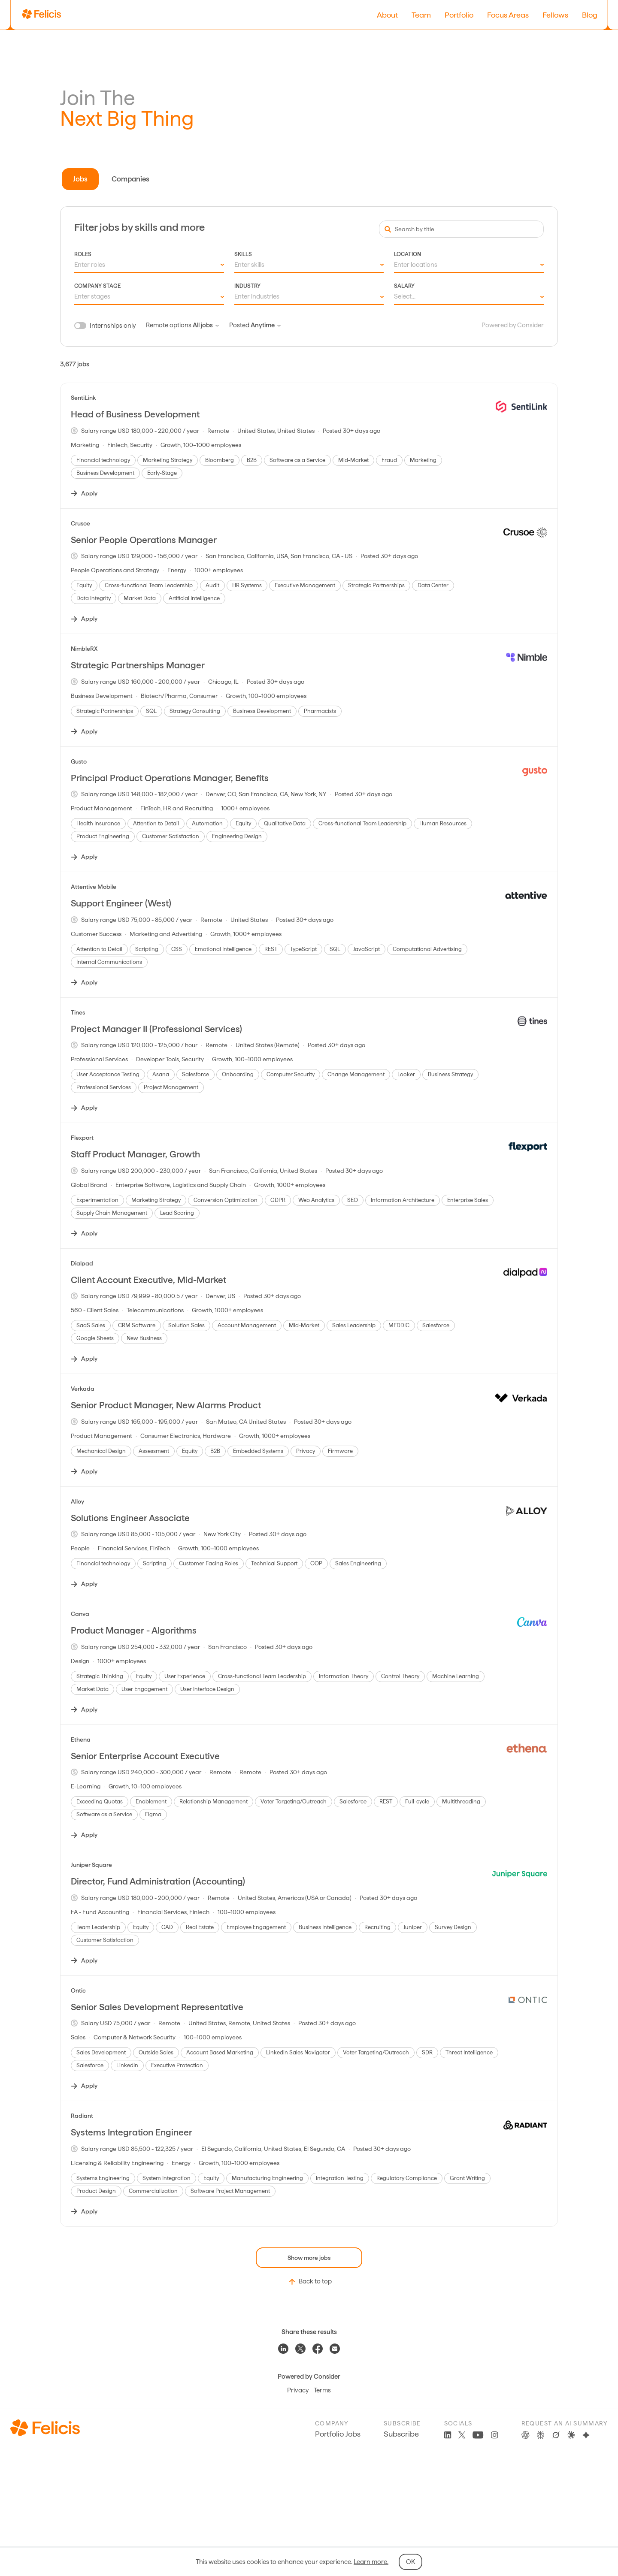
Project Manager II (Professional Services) (156, 1029)
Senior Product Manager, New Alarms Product (166, 1405)
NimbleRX (84, 648)
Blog (589, 14)
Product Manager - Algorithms (134, 1630)
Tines (78, 1012)
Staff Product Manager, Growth (135, 1154)
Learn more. (371, 2562)
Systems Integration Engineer (131, 2132)
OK (410, 2562)
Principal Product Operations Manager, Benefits (170, 778)
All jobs (206, 325)
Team (421, 14)
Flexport (82, 1137)
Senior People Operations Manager (144, 540)
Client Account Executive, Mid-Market (148, 1279)
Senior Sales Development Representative (157, 2007)
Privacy (298, 2390)
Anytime (266, 325)
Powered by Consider (513, 325)
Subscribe (401, 2433)
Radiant (82, 2115)
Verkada (82, 1388)
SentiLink (83, 397)
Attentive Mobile (93, 886)
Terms (322, 2390)
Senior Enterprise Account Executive (145, 1756)
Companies (130, 179)
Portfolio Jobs (337, 2433)
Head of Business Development (135, 414)
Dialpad (82, 1263)
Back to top (309, 2282)
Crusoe (80, 523)
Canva (80, 1613)
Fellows (555, 14)
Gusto (79, 761)
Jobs (80, 179)
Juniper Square (91, 1864)
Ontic (78, 1990)
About (387, 14)
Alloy (77, 1501)
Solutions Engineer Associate (130, 1518)
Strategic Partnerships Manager (138, 665)
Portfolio (459, 14)
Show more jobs (309, 2257)
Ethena (81, 1739)
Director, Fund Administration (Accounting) (158, 1881)
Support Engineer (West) (121, 903)
